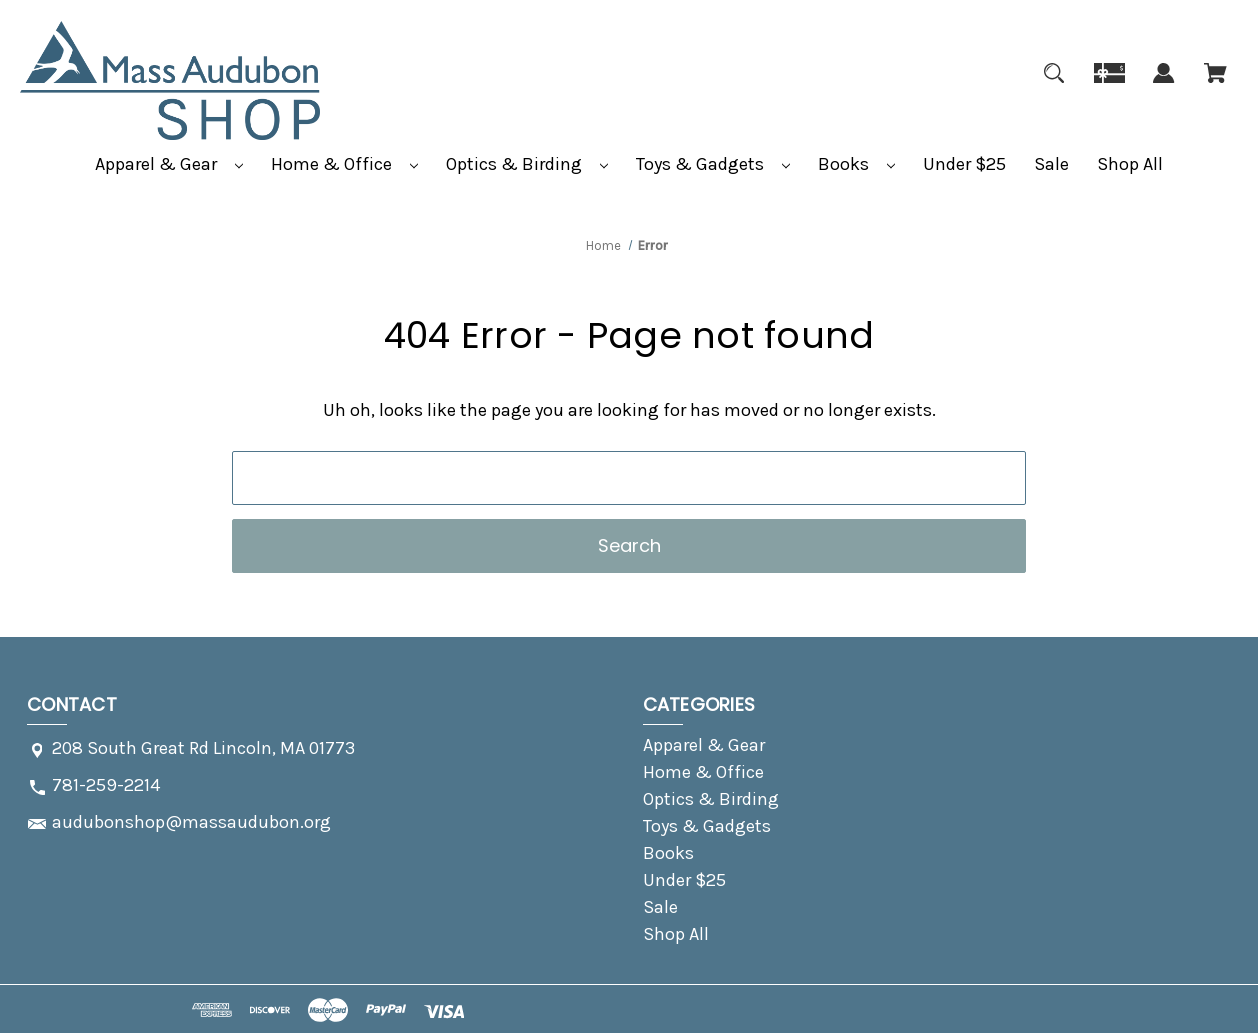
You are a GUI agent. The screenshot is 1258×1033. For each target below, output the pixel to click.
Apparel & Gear (169, 164)
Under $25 (964, 164)
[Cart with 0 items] (1215, 85)
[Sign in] (1164, 85)
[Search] (1054, 85)
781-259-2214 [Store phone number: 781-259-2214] (106, 785)
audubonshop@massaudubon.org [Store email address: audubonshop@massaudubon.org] (191, 822)
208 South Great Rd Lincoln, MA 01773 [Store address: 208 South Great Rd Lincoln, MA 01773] (203, 748)
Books (856, 164)
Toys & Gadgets (713, 164)
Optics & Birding (527, 164)
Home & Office (344, 164)
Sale (1051, 164)
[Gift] (1109, 85)
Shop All (1130, 164)
